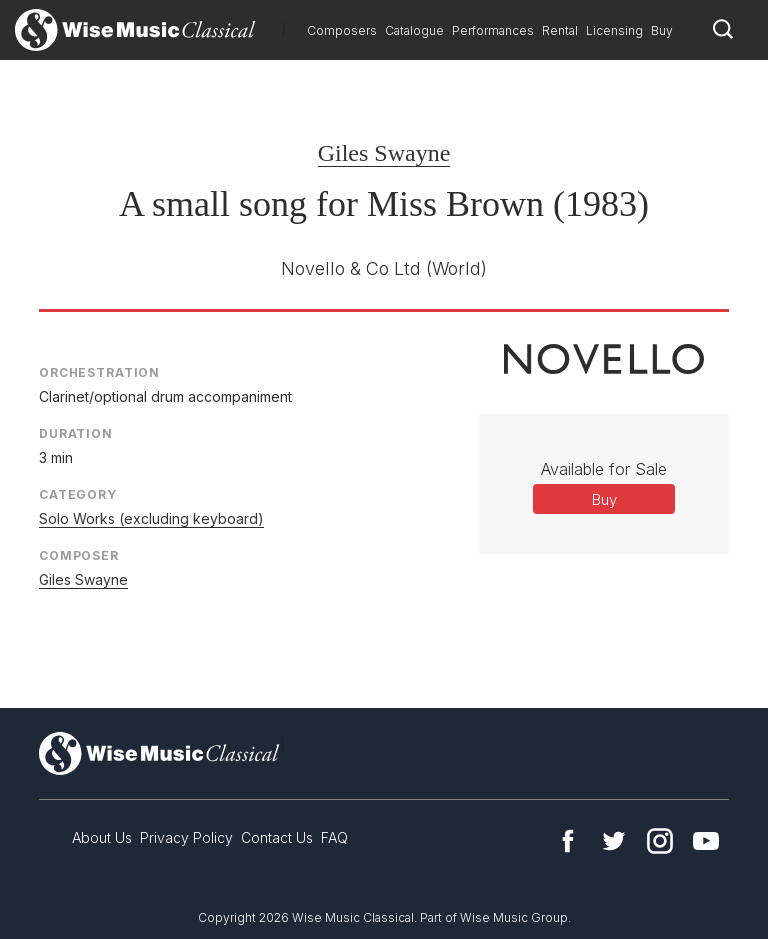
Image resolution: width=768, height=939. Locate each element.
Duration (76, 433)
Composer (79, 555)
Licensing (614, 30)
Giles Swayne (384, 153)
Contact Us (277, 837)
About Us (102, 837)
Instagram (660, 841)
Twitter (614, 841)
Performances (493, 30)
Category (78, 494)
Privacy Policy (186, 837)
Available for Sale (604, 469)
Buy (662, 30)
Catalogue (414, 30)
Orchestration (99, 372)
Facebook (568, 841)
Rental (560, 30)
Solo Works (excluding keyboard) (151, 518)
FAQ (334, 837)
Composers (342, 30)
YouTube (706, 841)
